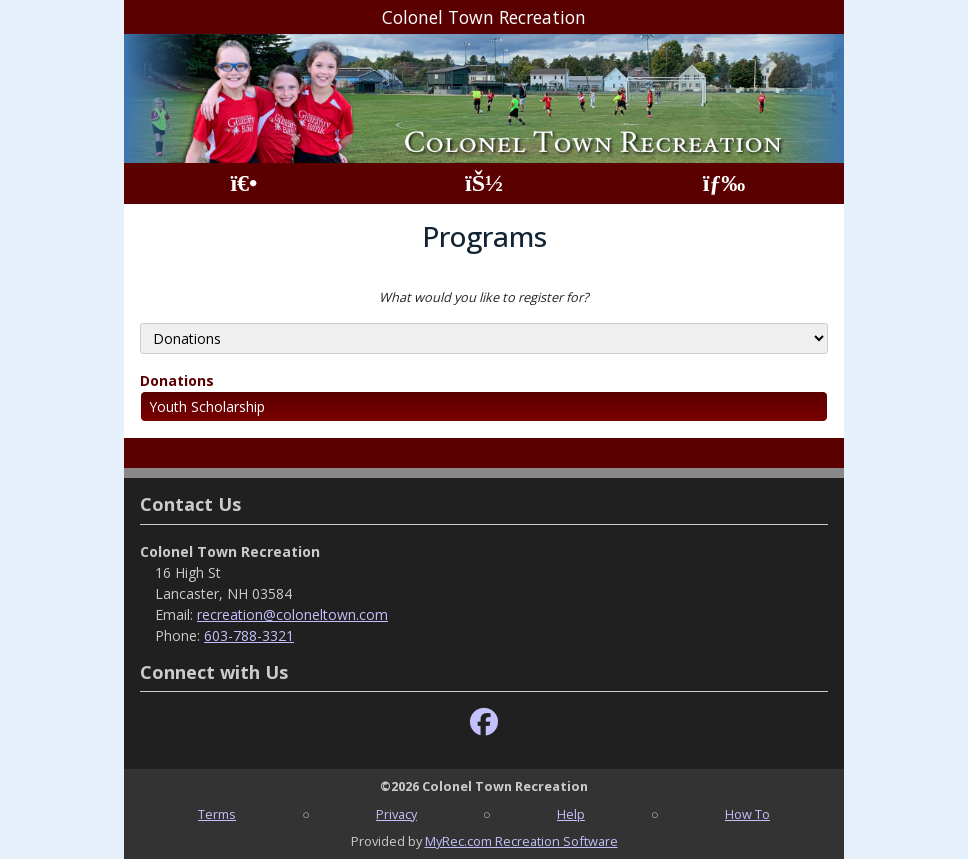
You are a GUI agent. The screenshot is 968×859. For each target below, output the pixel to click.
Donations (177, 380)
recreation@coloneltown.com (292, 614)
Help (571, 814)
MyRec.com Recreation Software (521, 841)
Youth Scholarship (207, 406)
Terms (217, 814)
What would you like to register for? (484, 297)
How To (747, 814)
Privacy (396, 814)
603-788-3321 (249, 635)
